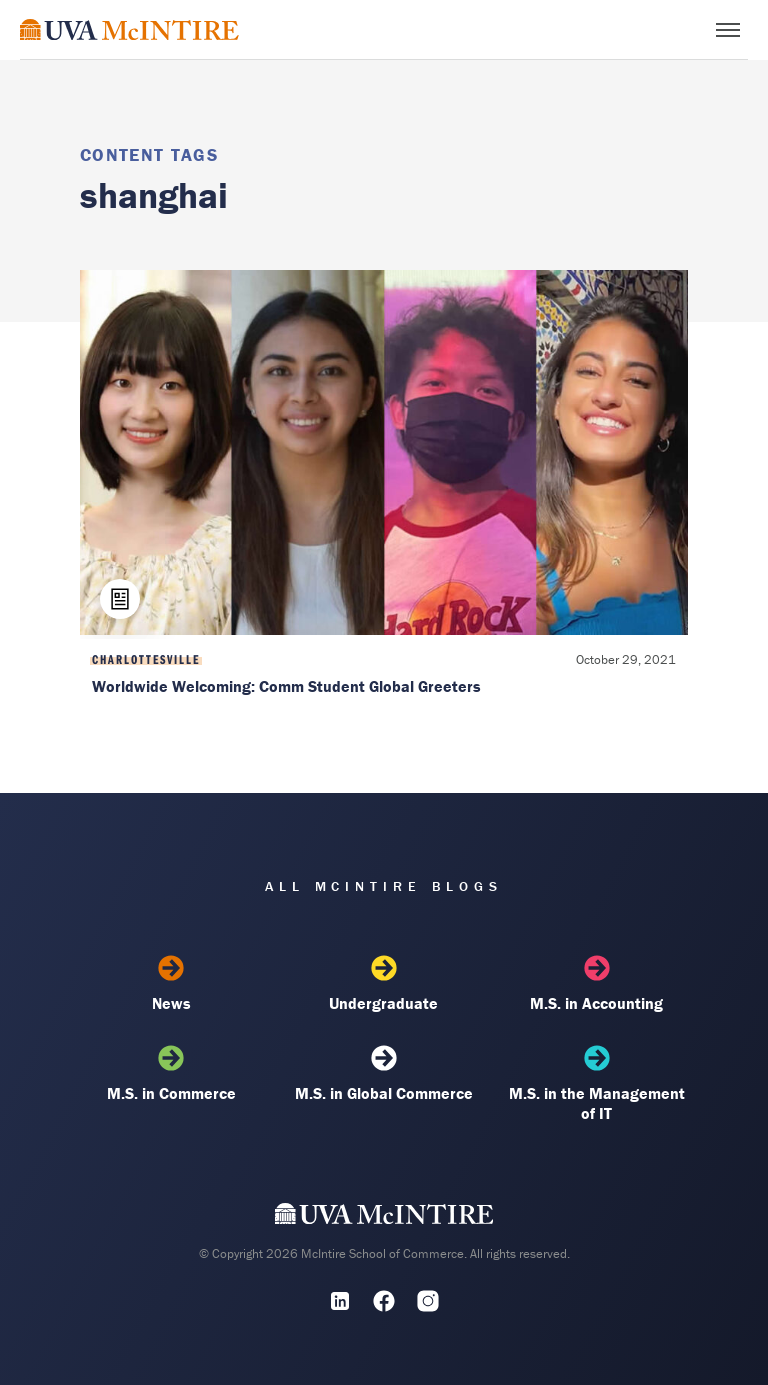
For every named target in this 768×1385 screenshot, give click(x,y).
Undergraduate (384, 984)
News (171, 984)
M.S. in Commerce (171, 1074)
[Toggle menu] (728, 30)
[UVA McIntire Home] (384, 1218)
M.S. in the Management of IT (597, 1084)
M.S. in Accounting (597, 984)
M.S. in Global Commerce (384, 1074)
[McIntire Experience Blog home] (129, 29)
